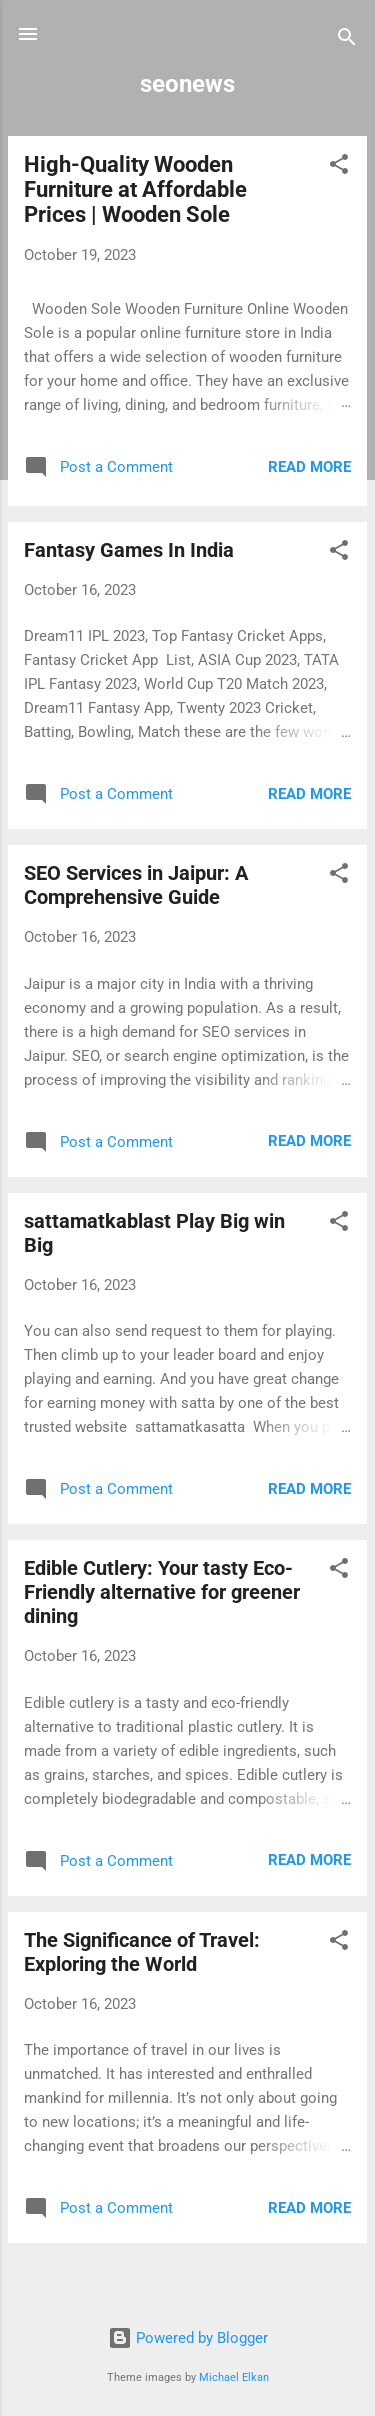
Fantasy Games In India (129, 550)
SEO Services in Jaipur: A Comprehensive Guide (136, 885)
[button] (339, 167)
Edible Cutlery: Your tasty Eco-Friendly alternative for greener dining (162, 1592)
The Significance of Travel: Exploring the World (142, 1952)
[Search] (347, 40)
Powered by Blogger (188, 2338)
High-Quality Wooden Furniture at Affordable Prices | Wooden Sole (135, 189)
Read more (309, 467)
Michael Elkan (234, 2377)
